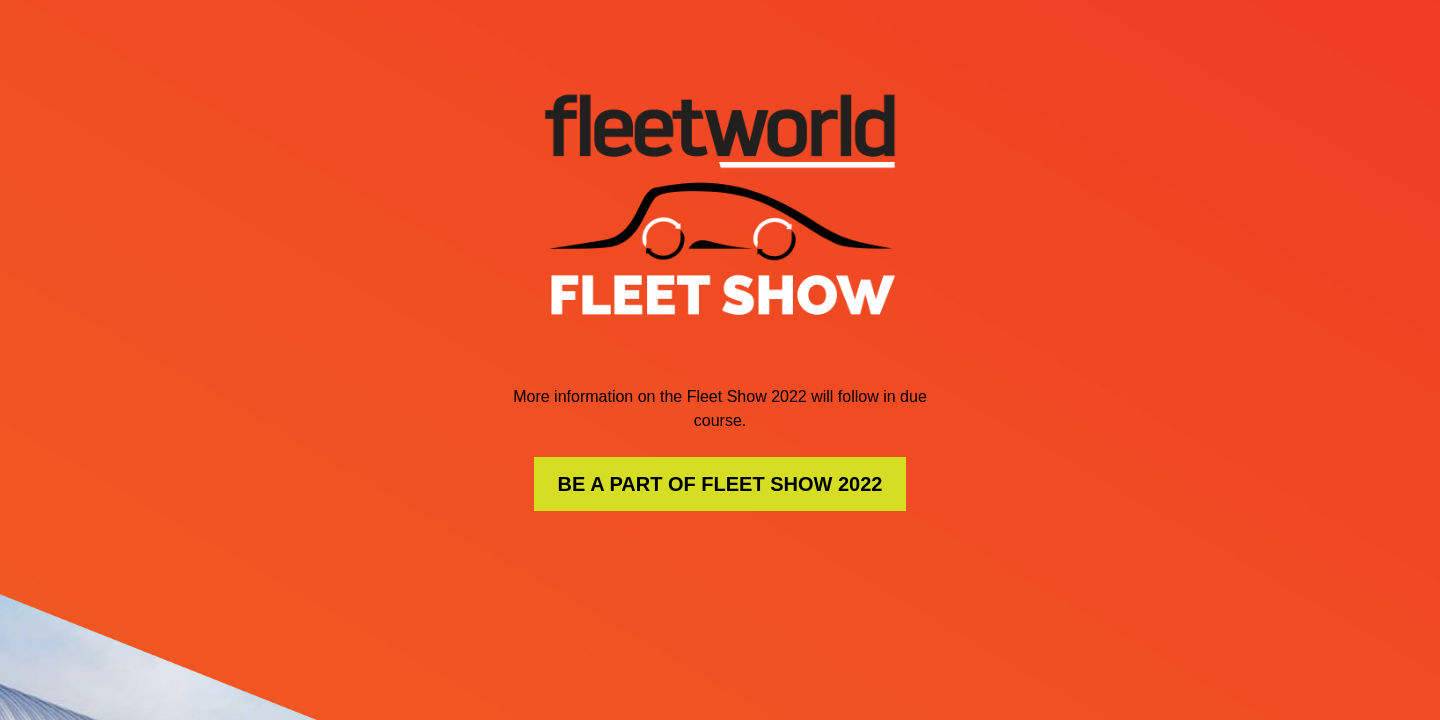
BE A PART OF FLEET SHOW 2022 (720, 484)
